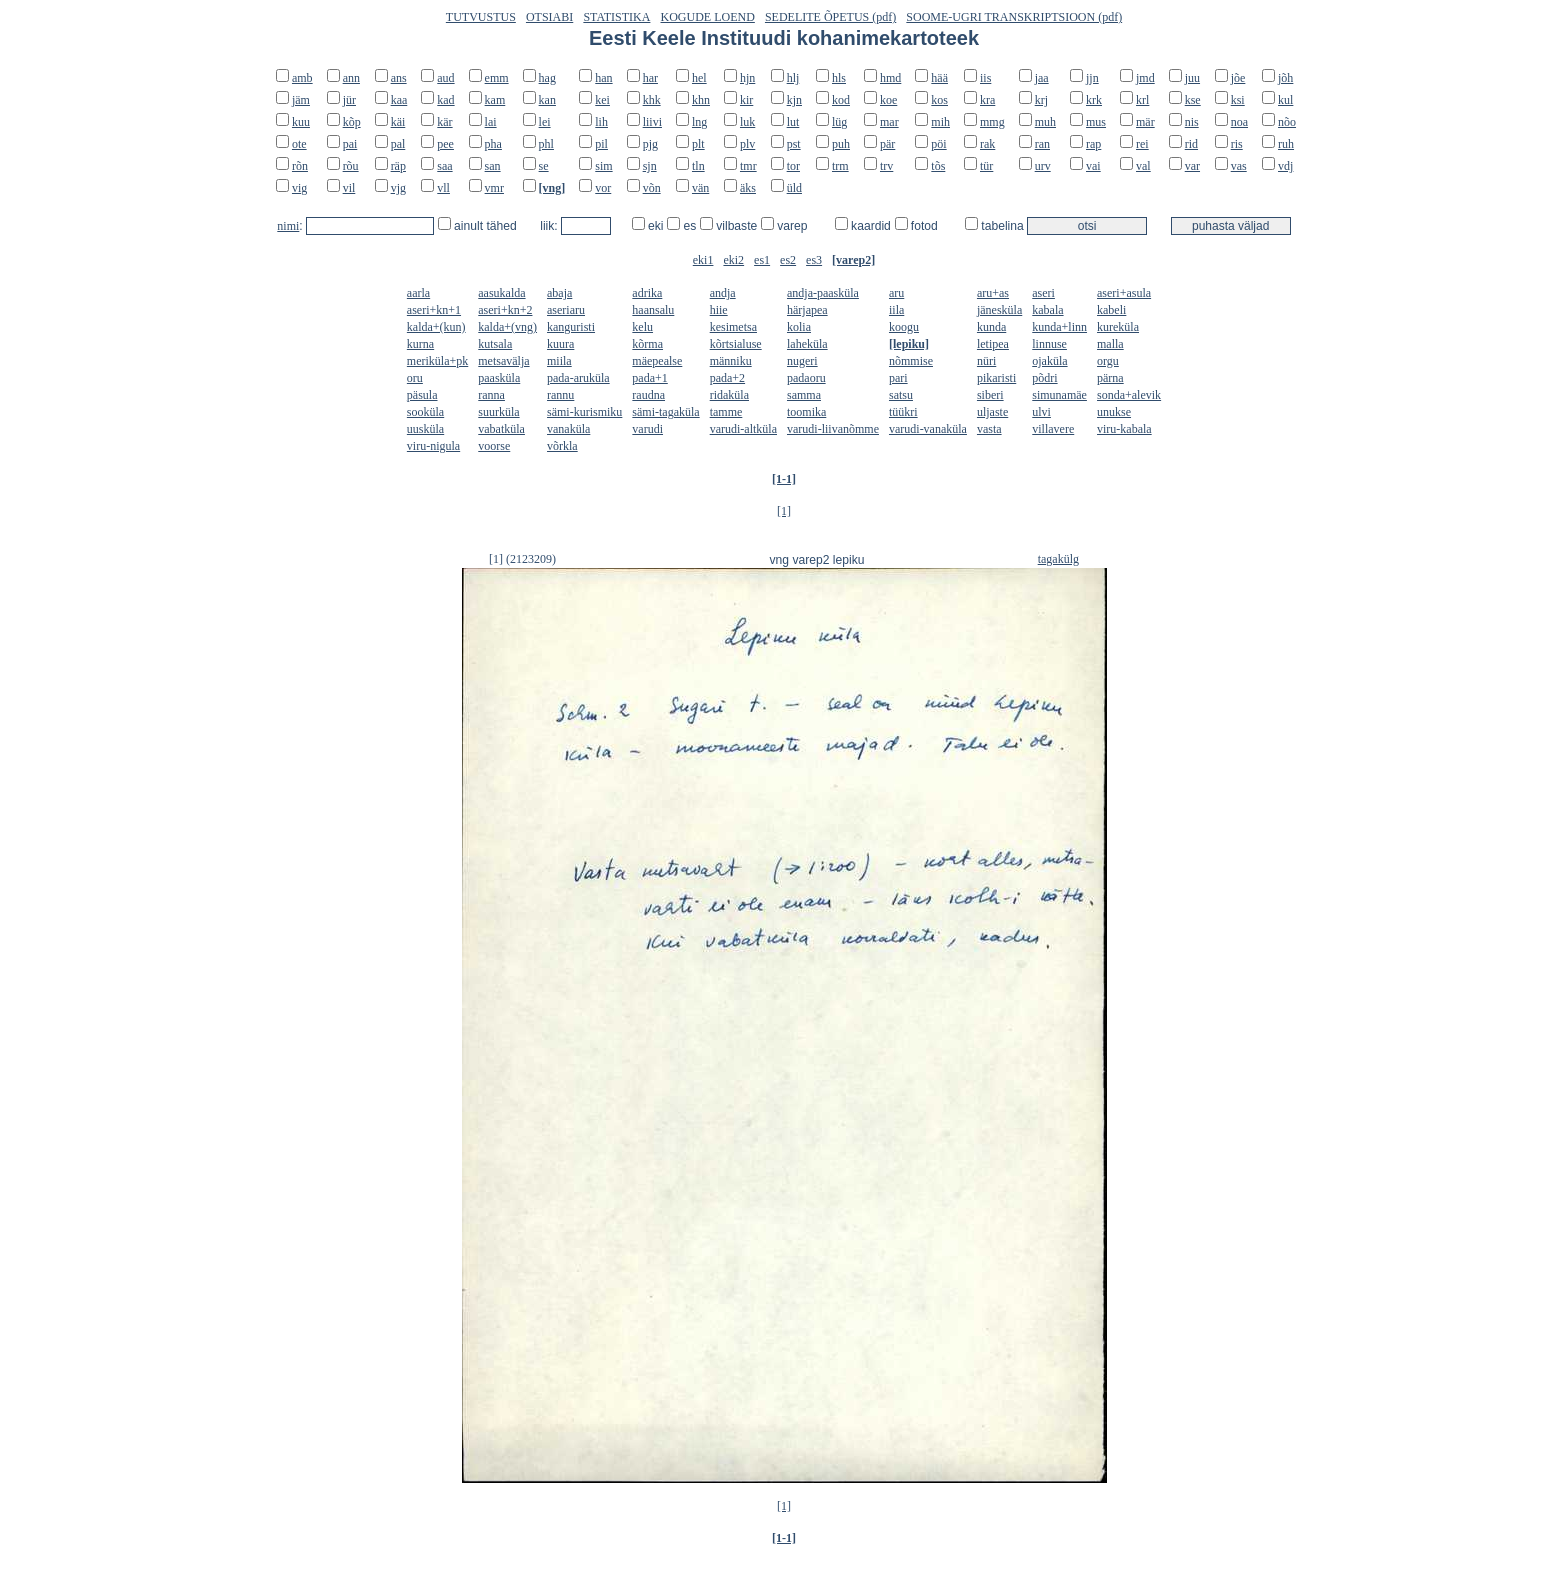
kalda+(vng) (507, 327)
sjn (650, 166)
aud (445, 78)
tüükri (903, 412)
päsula (422, 395)
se (544, 166)
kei (602, 100)
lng (699, 122)
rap (1093, 144)
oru (415, 378)
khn (701, 100)
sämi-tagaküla (665, 412)
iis (985, 78)
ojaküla (1049, 361)
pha (493, 144)
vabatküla (501, 429)
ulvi (1041, 412)
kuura (560, 344)
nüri (986, 361)
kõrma (647, 344)
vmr (494, 188)
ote (299, 144)
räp (398, 166)
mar (889, 122)
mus (1096, 122)
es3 (814, 260)
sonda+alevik (1129, 395)
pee (445, 144)
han (603, 78)
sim (603, 166)
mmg (992, 122)
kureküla (1118, 327)
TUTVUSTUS (481, 17)
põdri (1044, 378)
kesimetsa (733, 327)
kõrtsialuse (736, 344)
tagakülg (1058, 559)
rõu (351, 166)
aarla (418, 293)
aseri (1043, 293)
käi (398, 122)
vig (299, 188)
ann (351, 78)
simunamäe (1059, 395)
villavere (1053, 429)
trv (886, 166)
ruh (1286, 144)
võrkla (562, 446)
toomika (806, 412)
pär (887, 144)
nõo (1287, 122)
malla (1110, 344)
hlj (793, 78)
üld (794, 188)
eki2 (733, 260)
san (493, 166)
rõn (300, 166)
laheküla (807, 344)
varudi (647, 429)
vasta (989, 429)
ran (1042, 144)
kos (939, 100)
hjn (747, 78)
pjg (650, 144)
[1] (784, 511)
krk (1094, 100)
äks (748, 188)
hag (547, 78)
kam (495, 100)
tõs (938, 166)
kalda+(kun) (436, 327)
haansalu (653, 310)
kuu (301, 122)
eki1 (703, 260)
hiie (719, 310)
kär (444, 122)
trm (840, 166)
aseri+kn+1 (434, 310)
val (1143, 166)
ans (399, 78)
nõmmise (911, 361)
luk (747, 122)
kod (841, 100)
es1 (762, 260)
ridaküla (729, 395)
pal (398, 144)
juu (1192, 78)
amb (302, 78)
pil (601, 144)
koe (888, 100)
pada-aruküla (578, 378)
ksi (1238, 100)
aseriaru (566, 310)
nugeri (802, 361)
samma (804, 395)
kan (547, 100)
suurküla (498, 412)
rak (987, 144)
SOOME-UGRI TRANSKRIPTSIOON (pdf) (1014, 17)
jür (349, 100)
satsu (901, 395)
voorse (494, 446)
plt (698, 144)
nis (1192, 122)
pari (898, 378)
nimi (288, 226)
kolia (799, 327)
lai (491, 122)
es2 (788, 260)
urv (1043, 166)
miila (559, 361)
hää (939, 78)
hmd (890, 78)
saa (444, 166)
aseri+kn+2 (505, 310)
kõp (352, 122)
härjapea (807, 310)
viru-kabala (1124, 429)
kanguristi (571, 327)
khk (652, 100)
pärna (1110, 378)
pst (794, 144)
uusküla (425, 429)
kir (746, 100)
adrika (647, 293)
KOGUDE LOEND (708, 17)
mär (1145, 122)
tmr (748, 166)
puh (841, 144)
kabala (1047, 310)
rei (1142, 144)
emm (497, 78)
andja (723, 293)
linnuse (1049, 344)
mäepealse (657, 361)
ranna (491, 395)
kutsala (495, 344)
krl (1142, 100)
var (1192, 166)
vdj (1285, 166)
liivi (652, 122)
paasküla (499, 378)
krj (1041, 100)
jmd (1145, 78)
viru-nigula (433, 446)
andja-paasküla (823, 293)
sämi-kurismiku (584, 412)
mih (940, 122)
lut (793, 122)
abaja (559, 293)
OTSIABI (549, 17)
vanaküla (568, 429)
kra (987, 100)
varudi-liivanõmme (833, 429)
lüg (839, 122)
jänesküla (999, 310)
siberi (990, 395)
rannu (560, 395)
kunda (991, 327)
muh (1045, 122)
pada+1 (649, 378)
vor (603, 188)
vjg (398, 188)
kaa (399, 100)
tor (793, 166)
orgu (1108, 361)
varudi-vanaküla (928, 429)
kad (445, 100)
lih (601, 122)
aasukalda (501, 293)
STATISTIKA (616, 17)
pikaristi (996, 378)
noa (1239, 122)
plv (747, 144)
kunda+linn (1059, 327)
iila (896, 310)
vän (700, 188)
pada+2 (727, 378)
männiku (731, 361)
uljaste (992, 412)
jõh (1285, 78)
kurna (420, 344)
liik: (550, 226)
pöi (938, 144)
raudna (648, 395)
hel (699, 78)
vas (1239, 166)
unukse (1114, 412)
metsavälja (503, 361)
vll (443, 188)
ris (1237, 144)
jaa (1042, 78)
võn (652, 188)
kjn (794, 100)
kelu (642, 327)
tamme (726, 412)
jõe (1238, 78)
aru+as (993, 293)
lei (545, 122)
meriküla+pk (437, 361)
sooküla (425, 412)
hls (839, 78)
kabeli (1111, 310)
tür (986, 166)
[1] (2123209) (522, 559)
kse (1193, 100)
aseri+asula (1124, 293)
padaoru (806, 378)
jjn (1092, 78)
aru (896, 293)
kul (1285, 100)
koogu (904, 327)
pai (350, 144)
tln (698, 166)
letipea (993, 344)
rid (1191, 144)
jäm (301, 100)
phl (546, 144)
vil (349, 188)
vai (1093, 166)
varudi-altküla (743, 429)
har (650, 78)
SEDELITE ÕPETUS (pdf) (830, 17)
